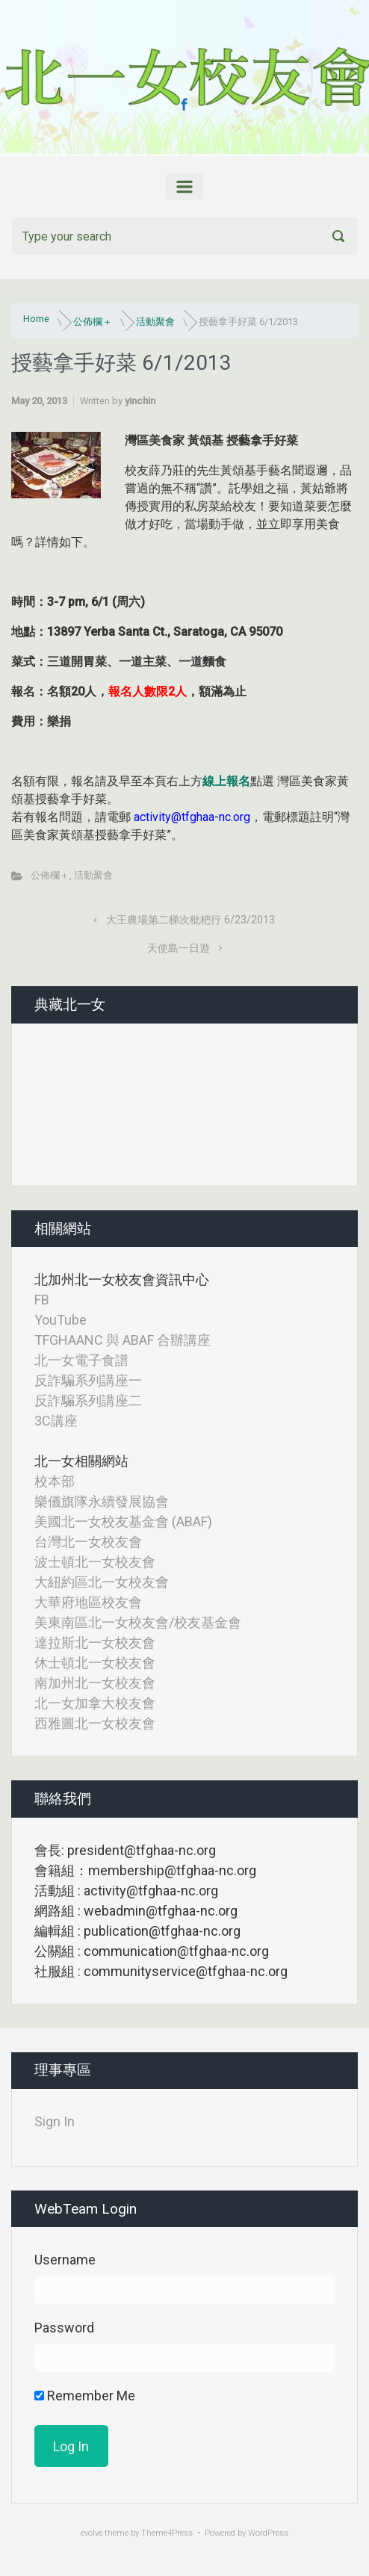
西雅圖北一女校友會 (94, 1723)
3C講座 (56, 1420)
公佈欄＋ (92, 321)
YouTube (60, 1320)
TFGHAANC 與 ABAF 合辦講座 (122, 1340)
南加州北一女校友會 (94, 1683)
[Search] (184, 236)
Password (64, 2327)
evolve (91, 2533)
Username (65, 2259)
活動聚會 (155, 321)
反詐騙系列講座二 (88, 1400)
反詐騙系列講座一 (88, 1380)
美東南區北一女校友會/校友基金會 (137, 1622)
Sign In (54, 2121)
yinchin (140, 400)
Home (36, 318)
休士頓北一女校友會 (94, 1663)
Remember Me (84, 2395)
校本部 (54, 1481)
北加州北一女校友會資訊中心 (121, 1279)
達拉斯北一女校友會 (94, 1642)
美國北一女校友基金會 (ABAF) (123, 1521)
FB (41, 1299)
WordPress (268, 2533)
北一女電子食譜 (81, 1360)
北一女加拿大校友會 (94, 1703)
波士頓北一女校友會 (94, 1562)
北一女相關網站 (81, 1461)
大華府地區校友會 (88, 1602)
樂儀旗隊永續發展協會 (101, 1501)
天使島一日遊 (178, 948)
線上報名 (226, 781)
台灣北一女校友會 (88, 1541)
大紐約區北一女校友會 (101, 1582)
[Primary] (184, 186)
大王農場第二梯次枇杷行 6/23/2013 (190, 920)
